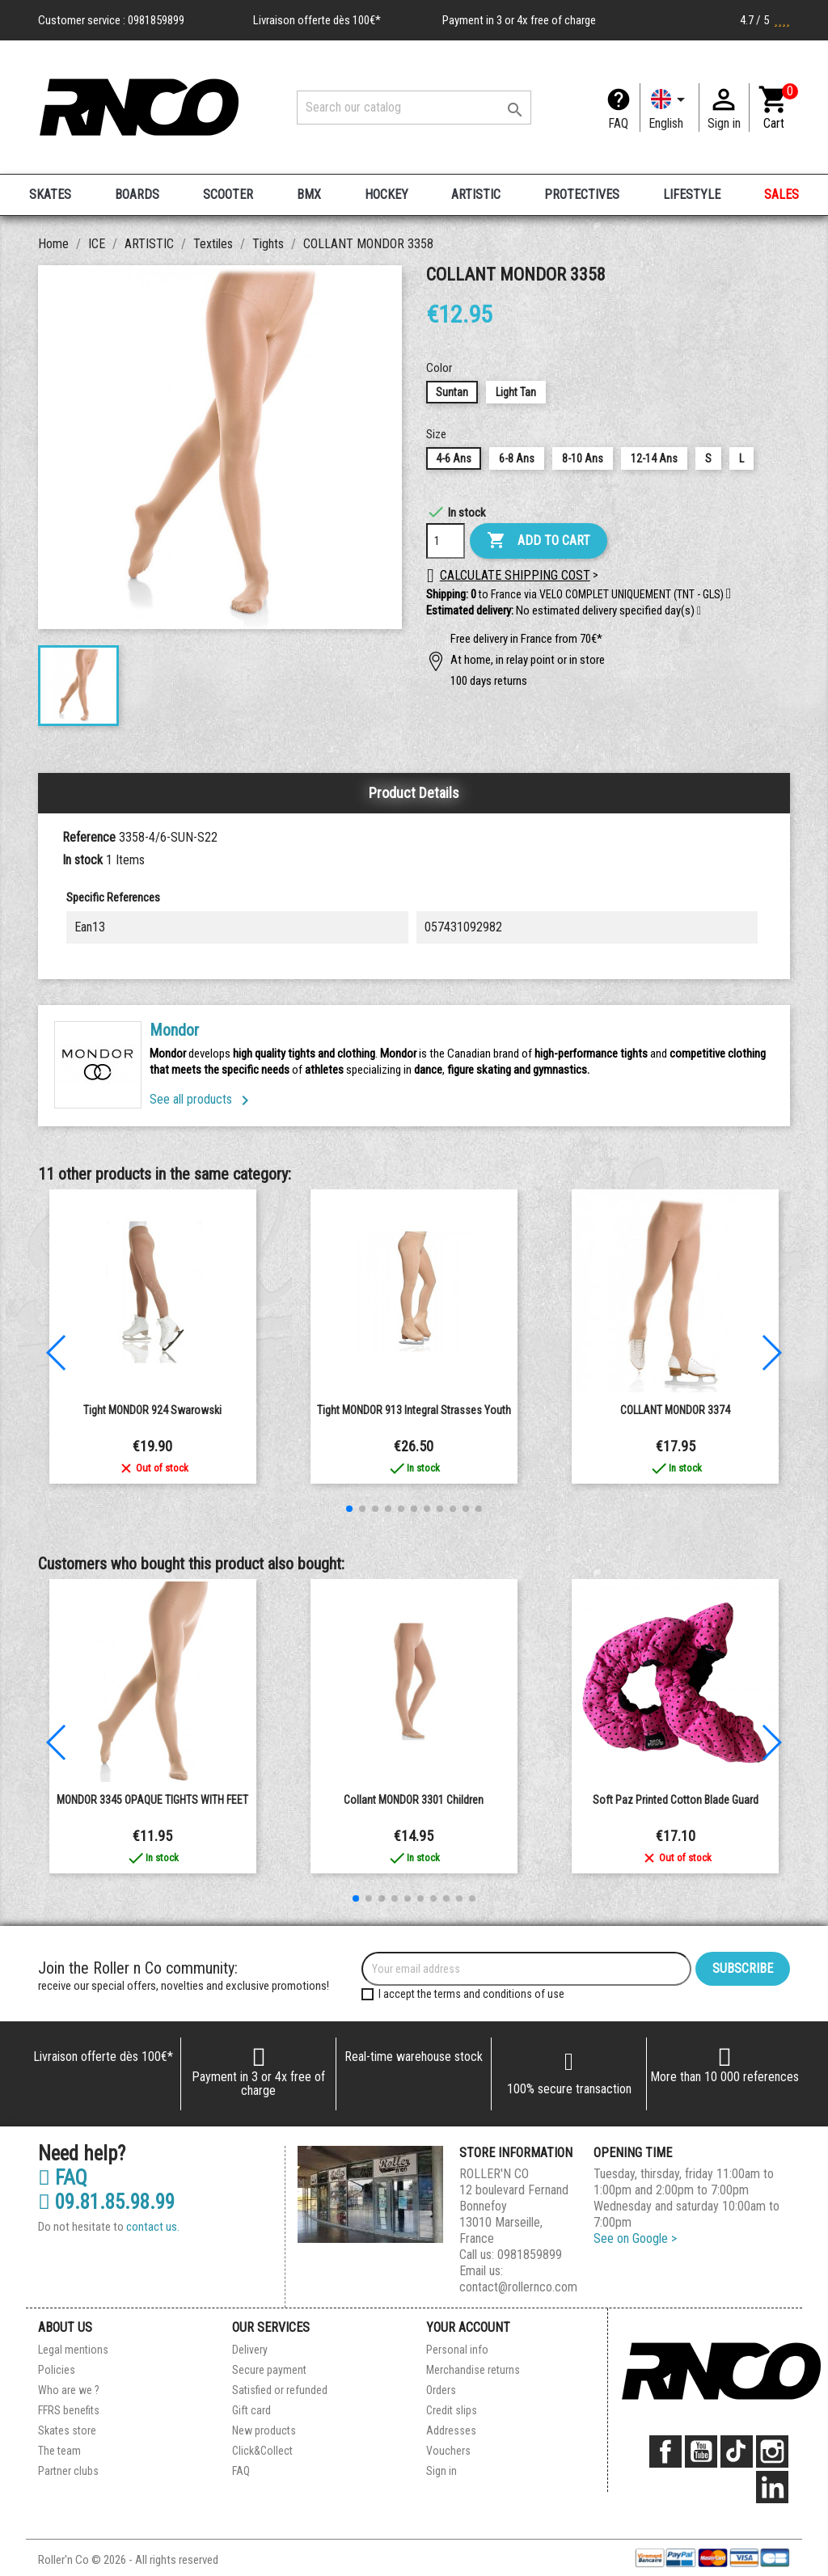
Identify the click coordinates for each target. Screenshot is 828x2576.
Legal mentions (73, 2349)
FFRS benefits (68, 2410)
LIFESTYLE (691, 194)
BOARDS (137, 194)
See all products (202, 1099)
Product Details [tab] (414, 792)
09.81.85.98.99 (106, 2202)
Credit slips (451, 2410)
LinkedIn (772, 2487)
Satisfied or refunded (279, 2390)
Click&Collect (262, 2450)
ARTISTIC (476, 194)
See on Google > (635, 2238)
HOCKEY (386, 194)
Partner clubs (68, 2470)
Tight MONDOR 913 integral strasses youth (414, 1410)
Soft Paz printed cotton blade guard (675, 1799)
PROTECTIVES (581, 194)
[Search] (414, 108)
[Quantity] (445, 541)
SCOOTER (228, 194)
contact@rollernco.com (518, 2287)
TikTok (736, 2451)
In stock (82, 860)
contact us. (153, 2226)
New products (264, 2430)
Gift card (251, 2410)
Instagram (772, 2451)
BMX (309, 194)
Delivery (250, 2349)
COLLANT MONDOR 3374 (675, 1410)
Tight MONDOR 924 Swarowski (152, 1410)
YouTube (701, 2451)
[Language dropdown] (669, 107)
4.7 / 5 (765, 20)
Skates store (67, 2430)
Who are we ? (68, 2390)
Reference (89, 837)
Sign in (441, 2470)
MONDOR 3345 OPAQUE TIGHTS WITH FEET (152, 1799)
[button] (699, 611)
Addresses (451, 2430)
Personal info (457, 2349)
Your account (468, 2327)
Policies (56, 2369)
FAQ (618, 123)
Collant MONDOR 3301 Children (414, 1799)
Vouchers (448, 2450)
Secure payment (269, 2369)
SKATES (50, 194)
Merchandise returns (473, 2369)
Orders (441, 2390)
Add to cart (538, 540)
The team (59, 2450)
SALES (781, 194)
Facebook (665, 2451)
